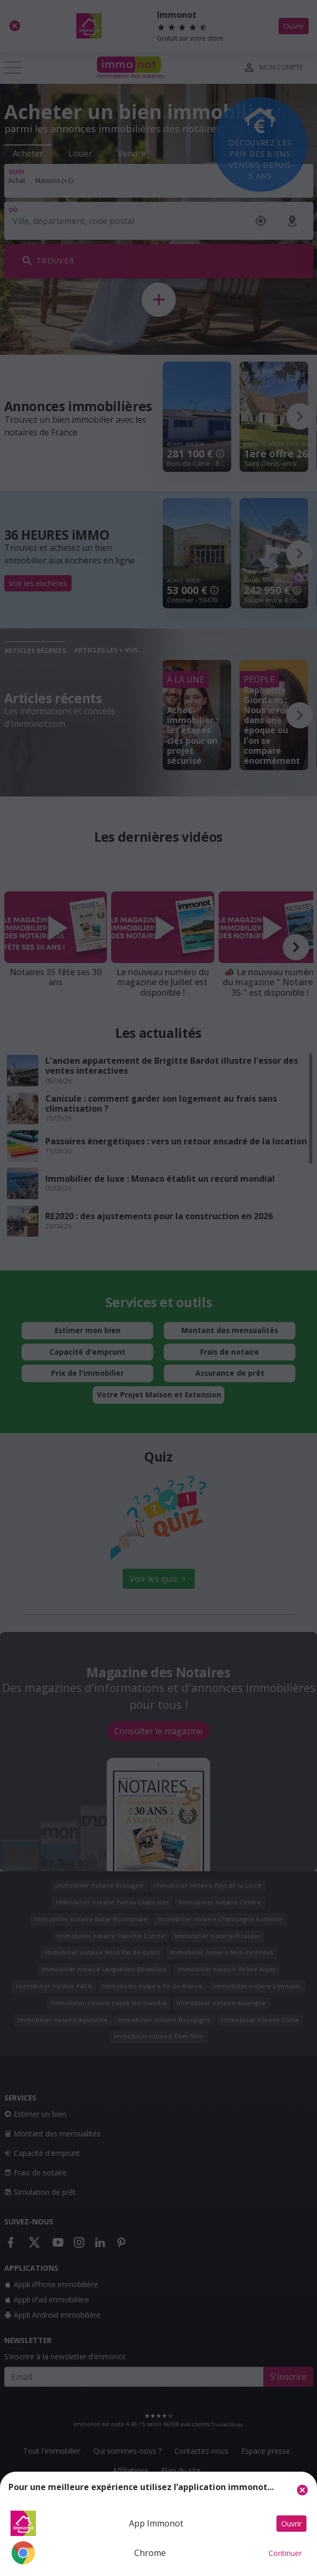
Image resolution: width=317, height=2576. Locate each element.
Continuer (285, 2553)
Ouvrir (291, 2524)
